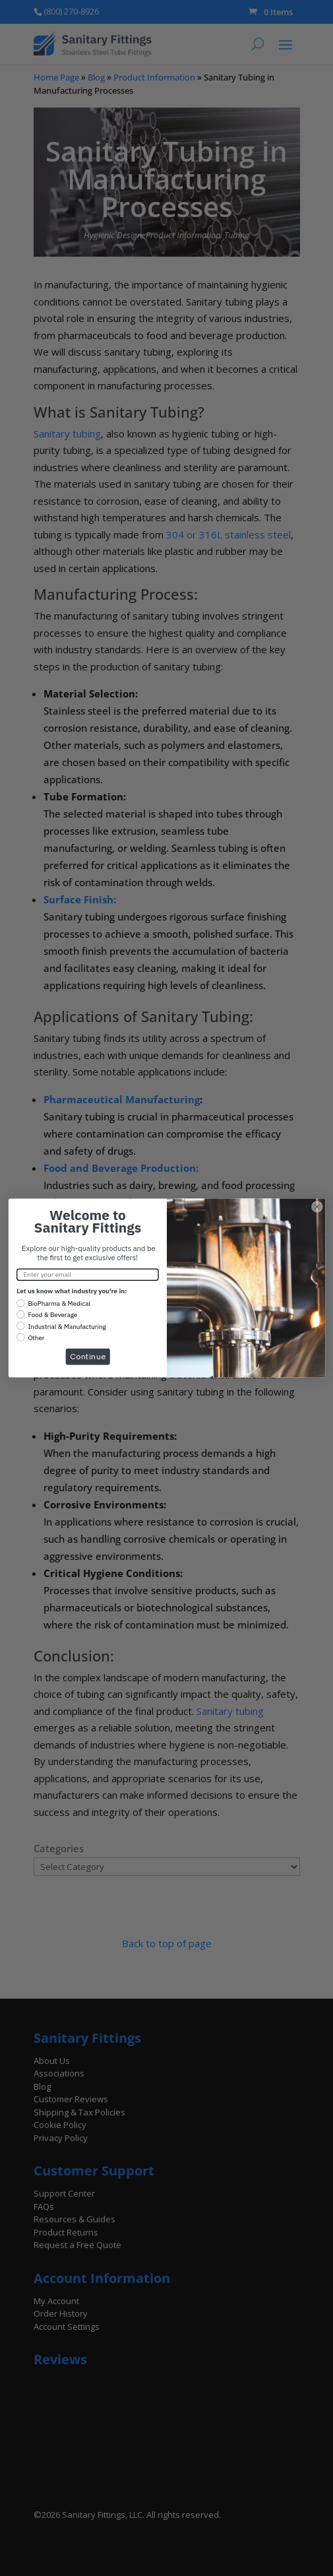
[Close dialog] (316, 1207)
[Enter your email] (87, 1274)
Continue (87, 1356)
